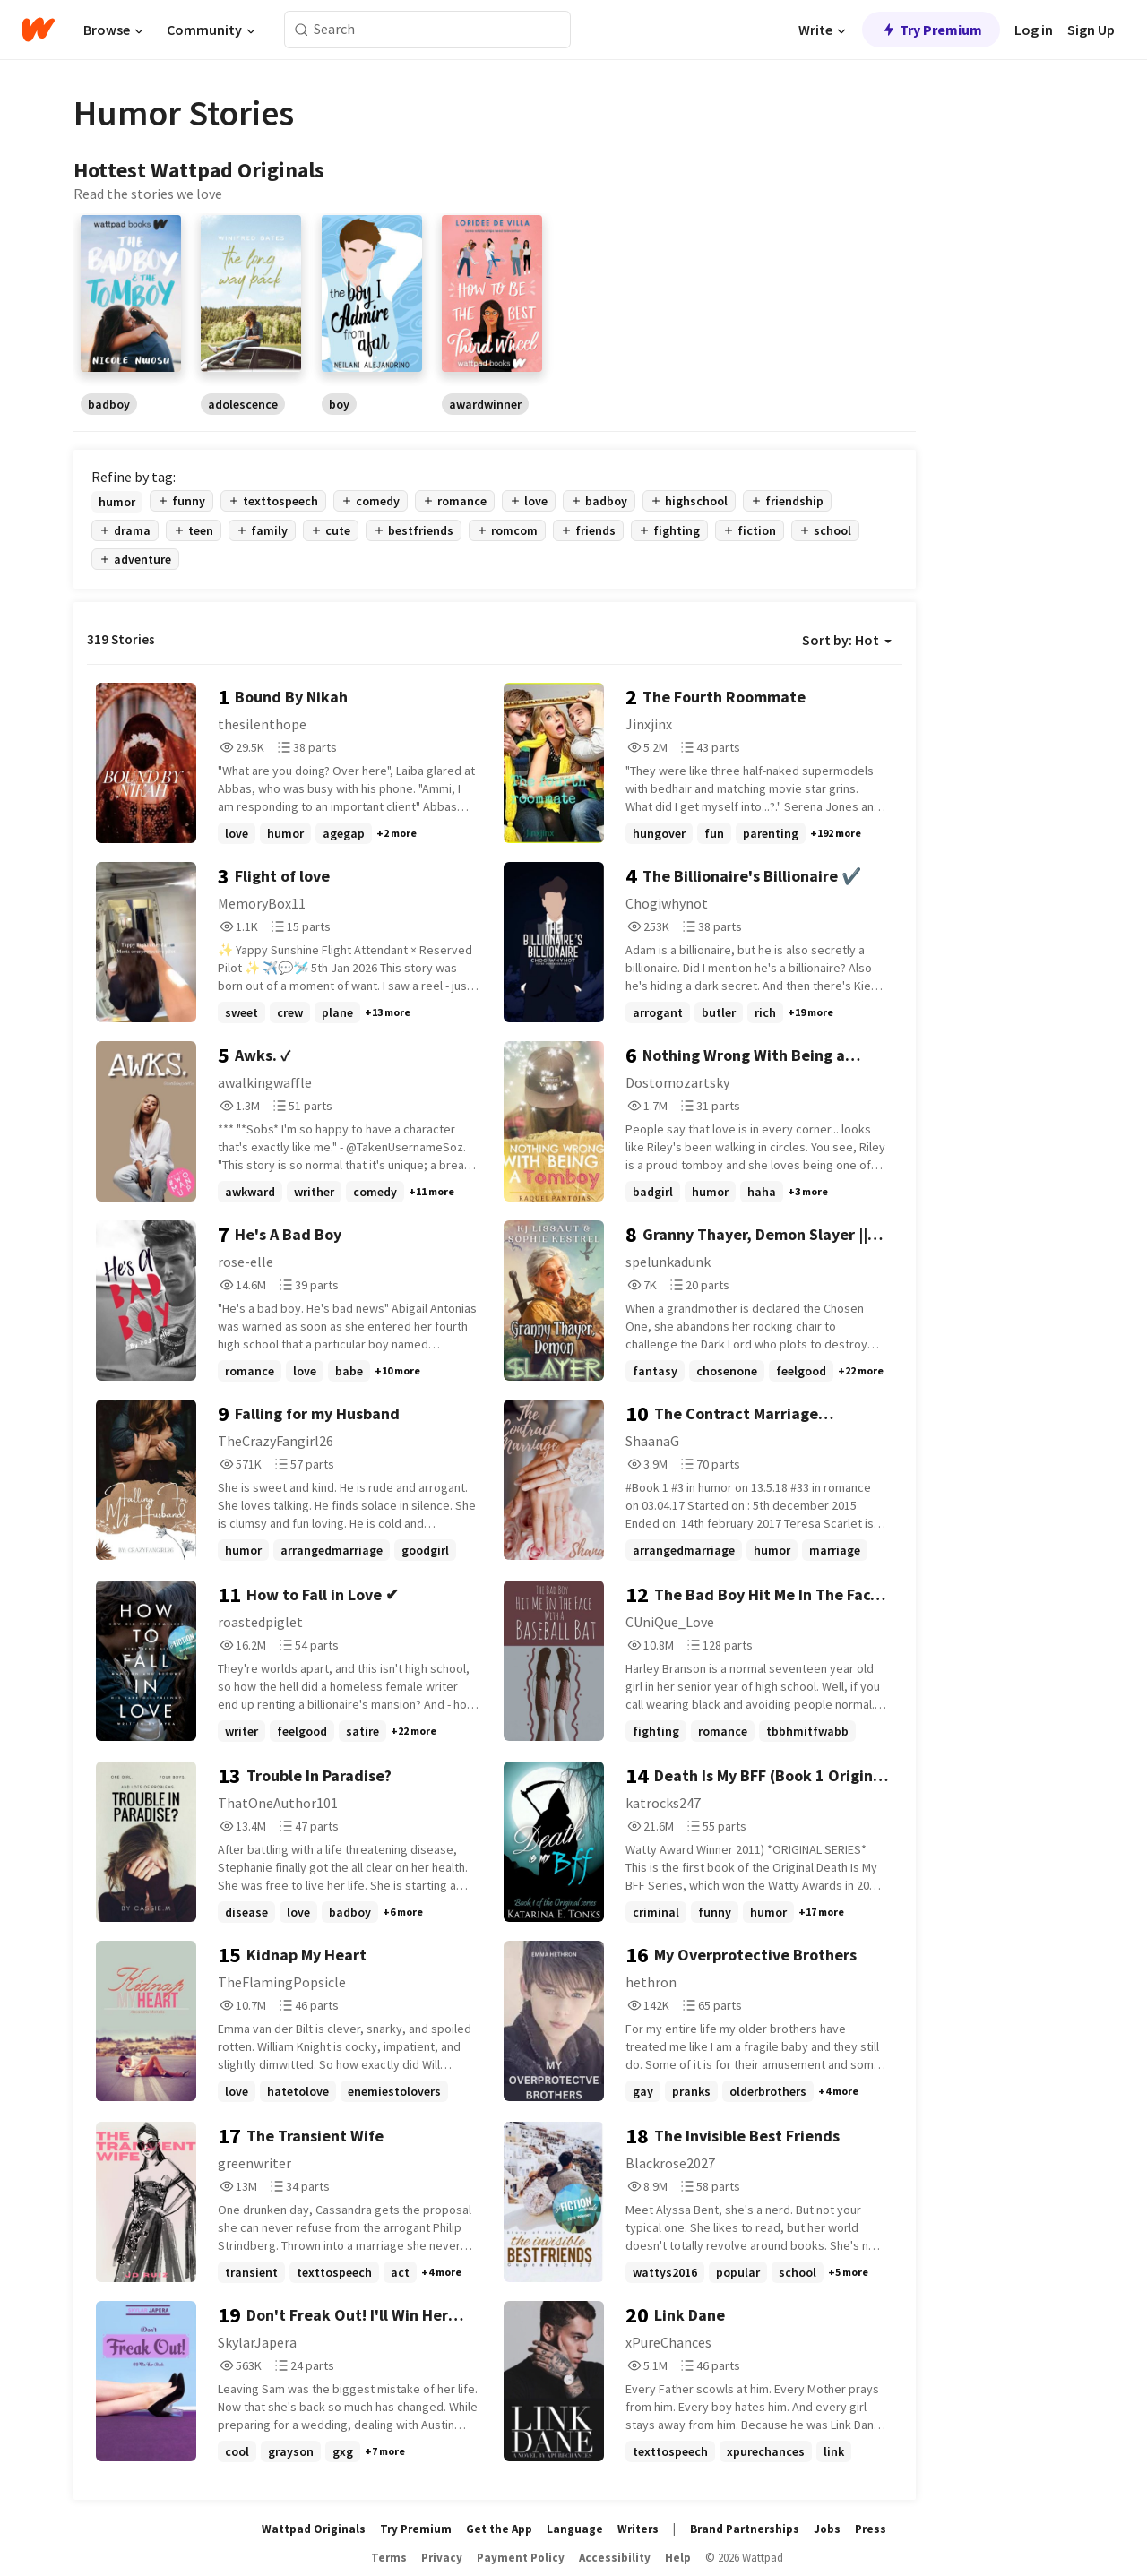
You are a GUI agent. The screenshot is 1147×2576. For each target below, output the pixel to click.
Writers (638, 2529)
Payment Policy (521, 2557)
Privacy (441, 2557)
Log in (1033, 30)
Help (678, 2557)
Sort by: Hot (847, 640)
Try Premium (931, 30)
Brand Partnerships (744, 2529)
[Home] (38, 29)
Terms (389, 2557)
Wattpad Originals (314, 2529)
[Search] (301, 30)
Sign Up (1091, 30)
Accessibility (615, 2557)
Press (870, 2529)
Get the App (499, 2529)
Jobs (827, 2529)
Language (575, 2529)
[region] (494, 314)
